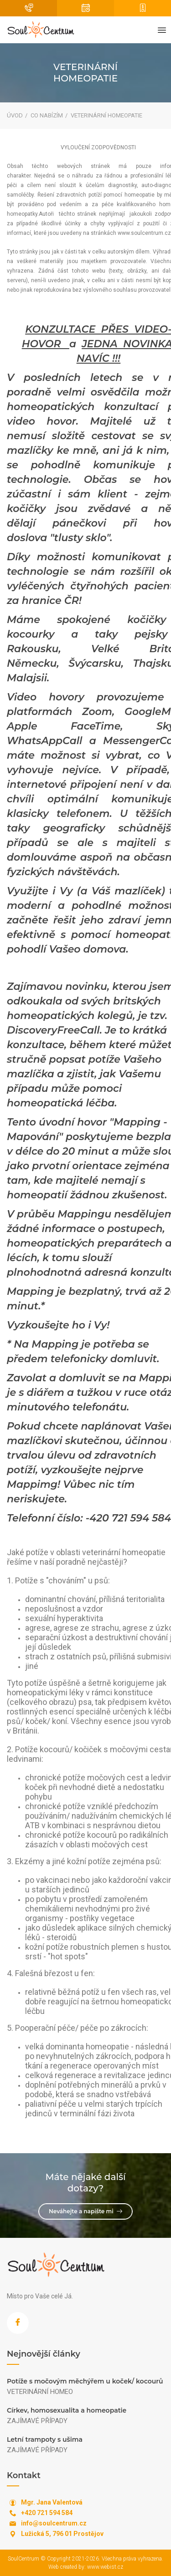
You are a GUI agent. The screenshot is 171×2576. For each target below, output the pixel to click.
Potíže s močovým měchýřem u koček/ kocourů (85, 2381)
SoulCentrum (23, 2559)
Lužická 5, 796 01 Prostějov (62, 2533)
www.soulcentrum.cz (144, 233)
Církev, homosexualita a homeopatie (66, 2410)
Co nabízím (47, 115)
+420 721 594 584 (47, 2512)
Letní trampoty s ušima (45, 2439)
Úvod (15, 115)
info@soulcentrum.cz (54, 2523)
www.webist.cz (105, 2567)
